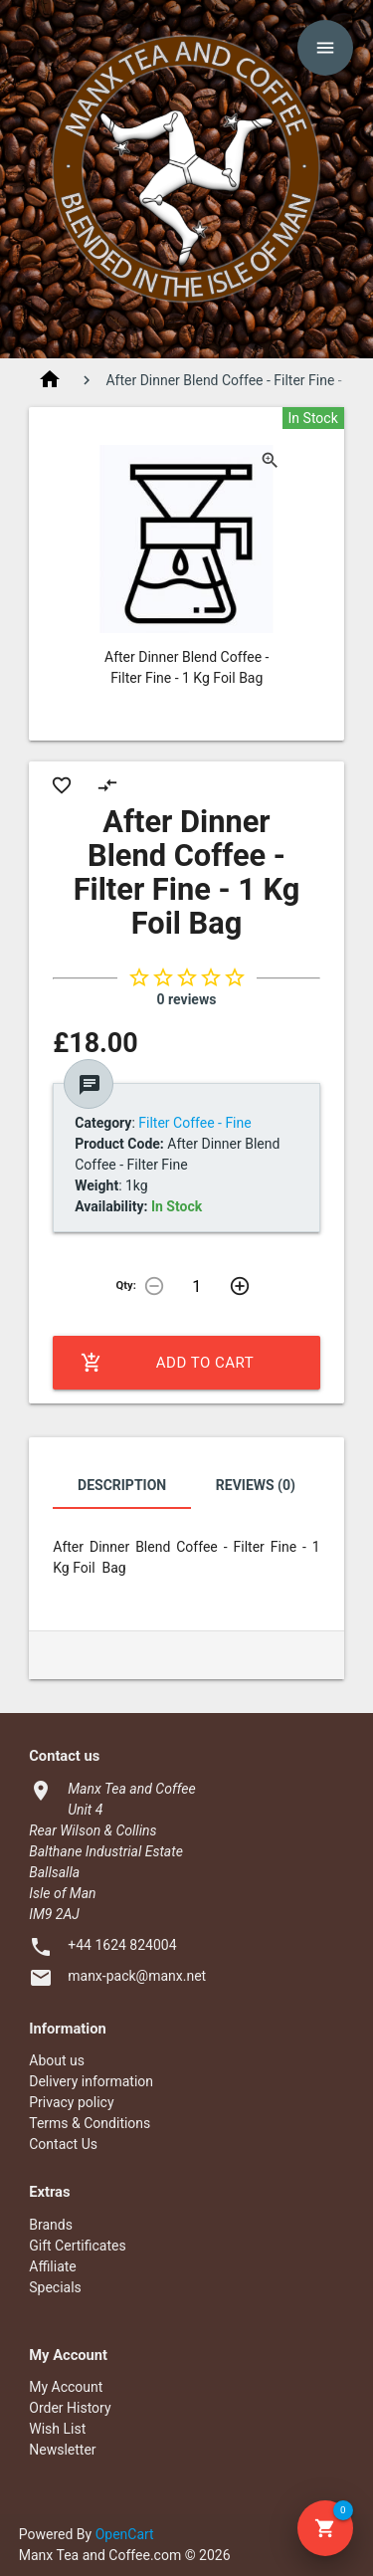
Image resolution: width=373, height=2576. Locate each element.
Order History (69, 2408)
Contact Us (63, 2144)
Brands (51, 2225)
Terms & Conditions (89, 2123)
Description (122, 1485)
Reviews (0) (255, 1485)
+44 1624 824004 (122, 1945)
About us (57, 2060)
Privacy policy (71, 2102)
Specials (55, 2287)
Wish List (57, 2429)
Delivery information (91, 2081)
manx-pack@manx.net (137, 1976)
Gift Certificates (77, 2246)
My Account (65, 2387)
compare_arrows (107, 785)
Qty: (126, 1285)
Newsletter (62, 2450)
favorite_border (62, 785)
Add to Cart (167, 1363)
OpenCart (124, 2534)
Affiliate (53, 2266)
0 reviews (187, 999)
